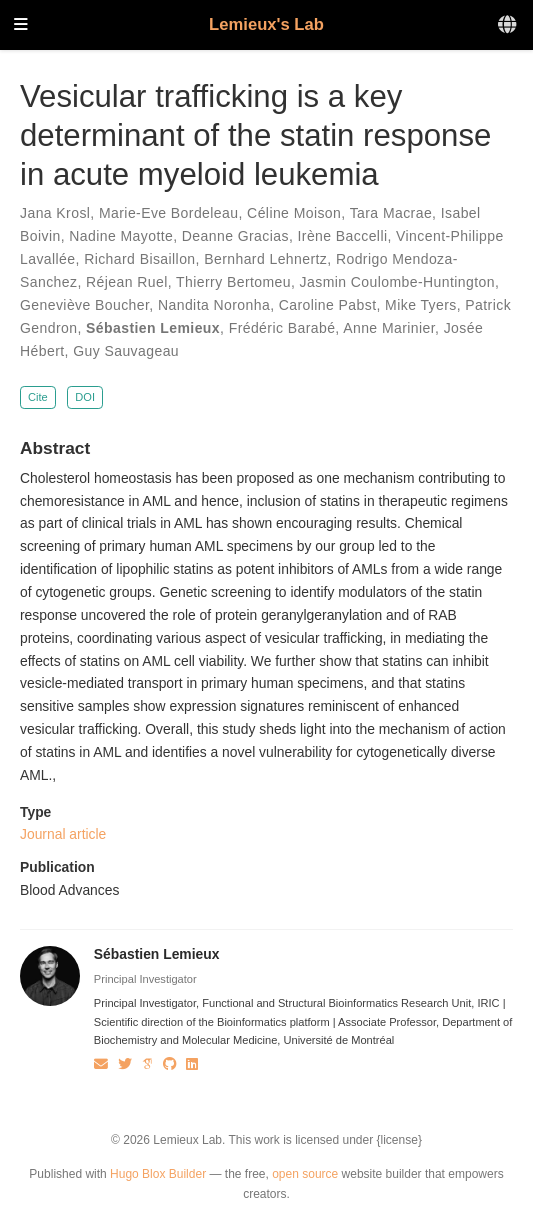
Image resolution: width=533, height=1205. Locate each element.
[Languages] (508, 25)
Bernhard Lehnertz (265, 259)
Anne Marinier (389, 328)
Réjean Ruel (127, 282)
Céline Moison (294, 213)
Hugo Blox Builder (158, 1174)
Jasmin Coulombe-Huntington (397, 282)
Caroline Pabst (328, 305)
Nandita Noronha (214, 305)
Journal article (63, 834)
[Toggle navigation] (21, 25)
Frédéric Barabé (282, 328)
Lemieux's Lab (266, 24)
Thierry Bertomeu (233, 282)
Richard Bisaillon (139, 259)
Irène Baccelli (343, 236)
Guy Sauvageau (126, 351)
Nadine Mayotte (121, 236)
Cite (38, 397)
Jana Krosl (55, 213)
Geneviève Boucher (84, 305)
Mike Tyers (421, 305)
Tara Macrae (391, 213)
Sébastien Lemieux (153, 328)
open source (305, 1174)
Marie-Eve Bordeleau (169, 213)
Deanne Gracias (235, 236)
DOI (85, 397)
